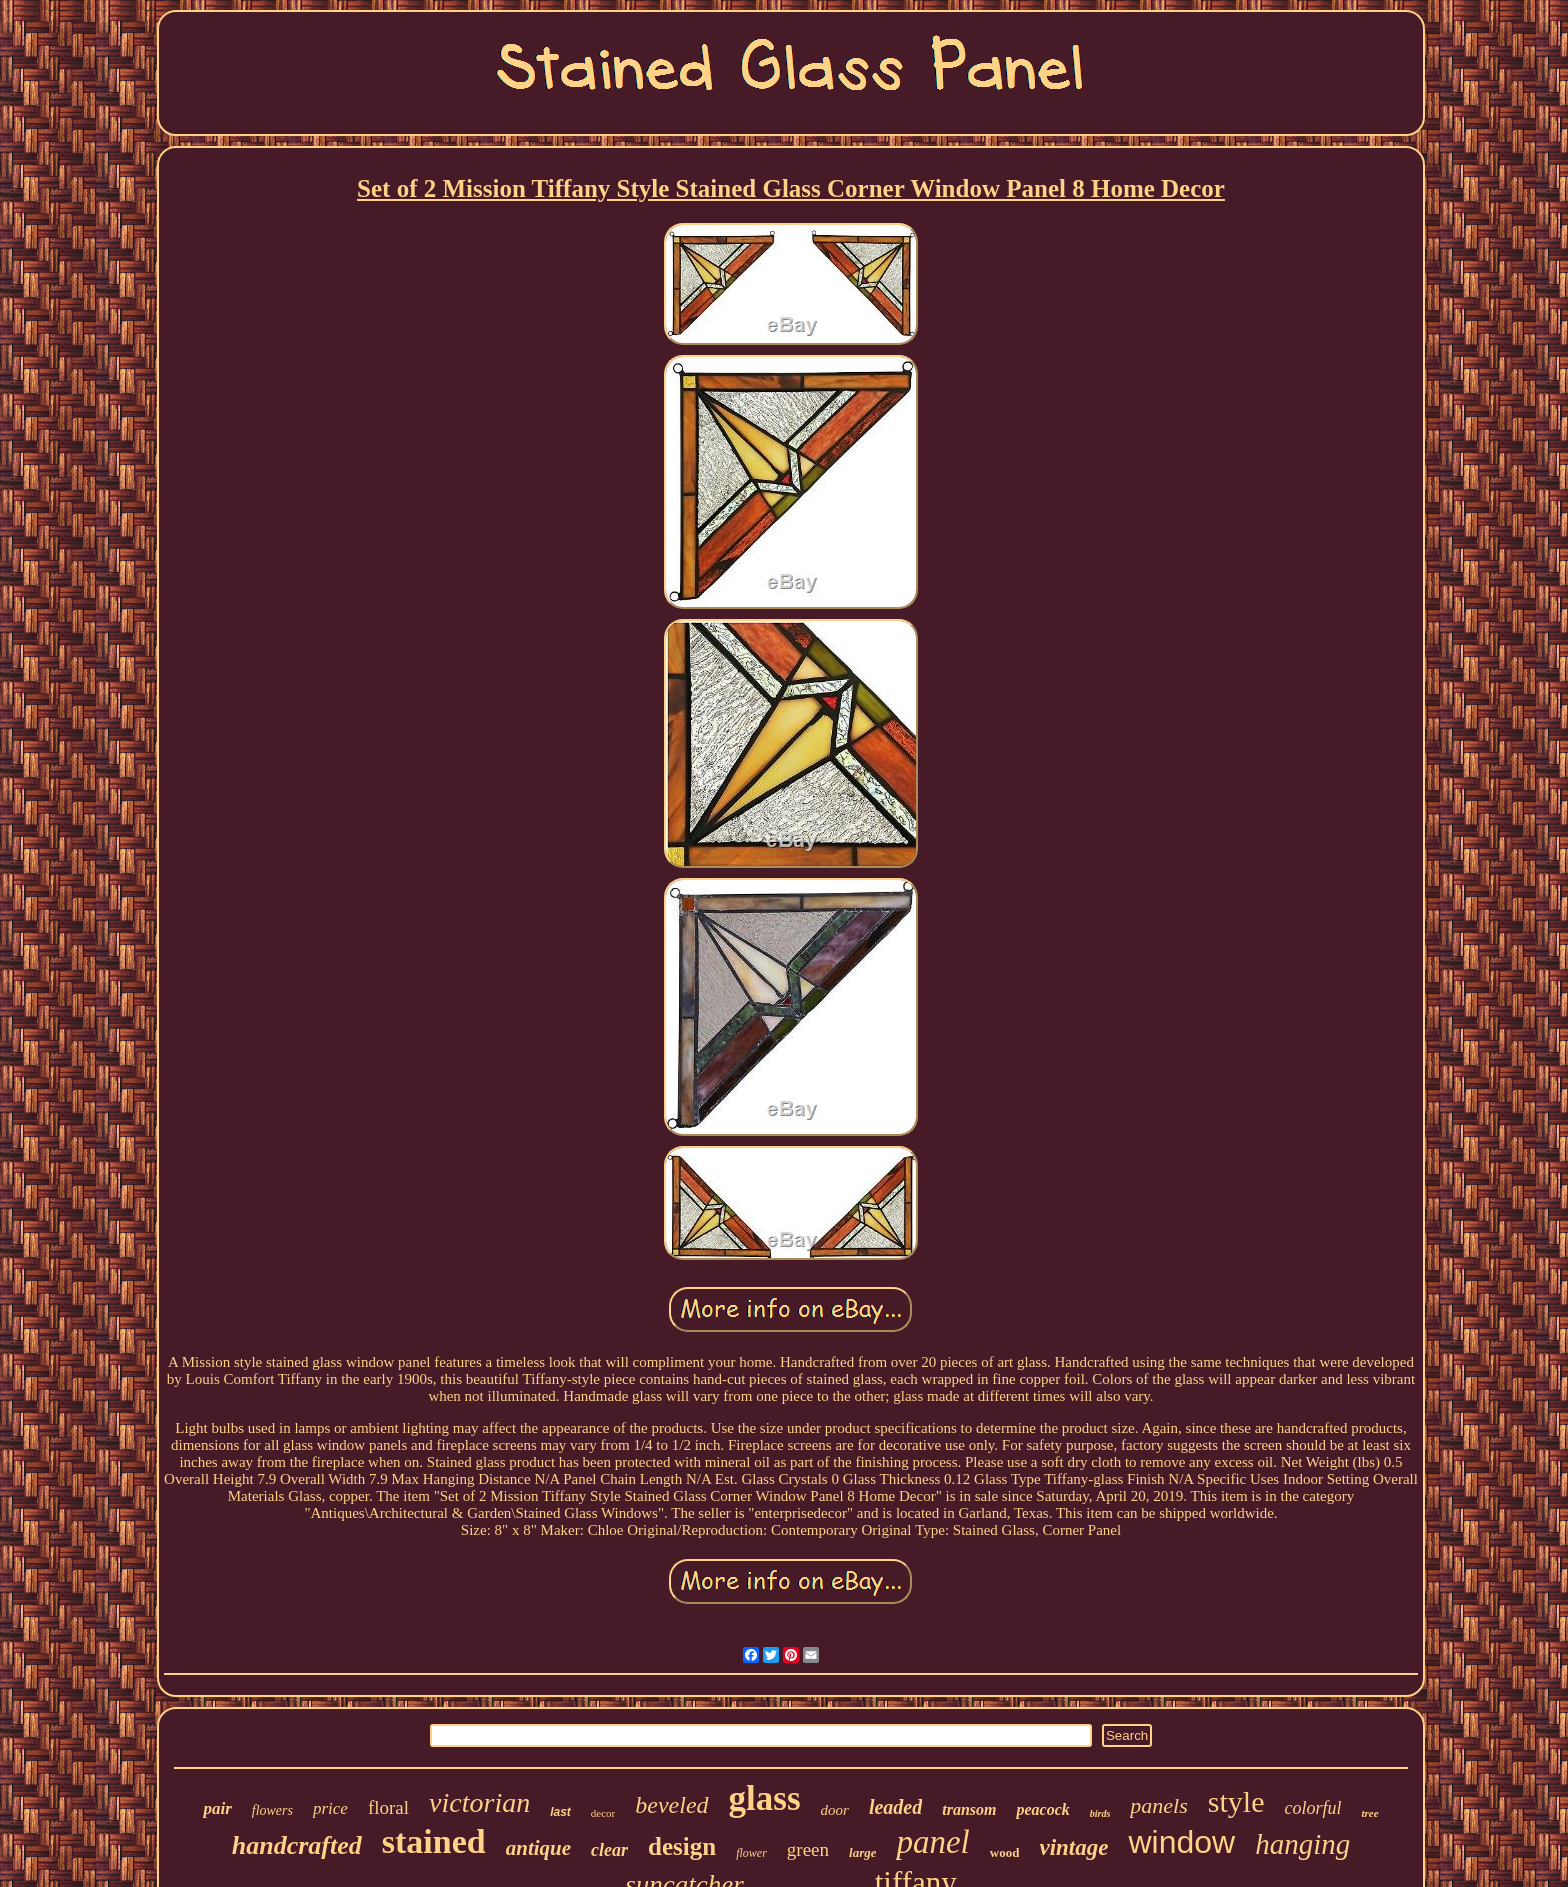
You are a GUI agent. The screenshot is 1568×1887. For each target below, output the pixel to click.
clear (609, 1850)
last (560, 1812)
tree (1369, 1813)
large (862, 1852)
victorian (479, 1802)
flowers (272, 1810)
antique (538, 1848)
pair (217, 1808)
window (1181, 1842)
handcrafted (297, 1845)
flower (751, 1853)
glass (765, 1798)
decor (603, 1813)
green (808, 1849)
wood (1005, 1852)
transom (969, 1809)
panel (932, 1842)
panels (1158, 1805)
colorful (1312, 1808)
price (330, 1808)
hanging (1302, 1844)
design (682, 1846)
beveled (671, 1805)
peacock (1042, 1809)
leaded (895, 1807)
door (835, 1810)
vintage (1073, 1847)
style (1236, 1801)
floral (388, 1807)
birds (1100, 1813)
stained (434, 1841)
